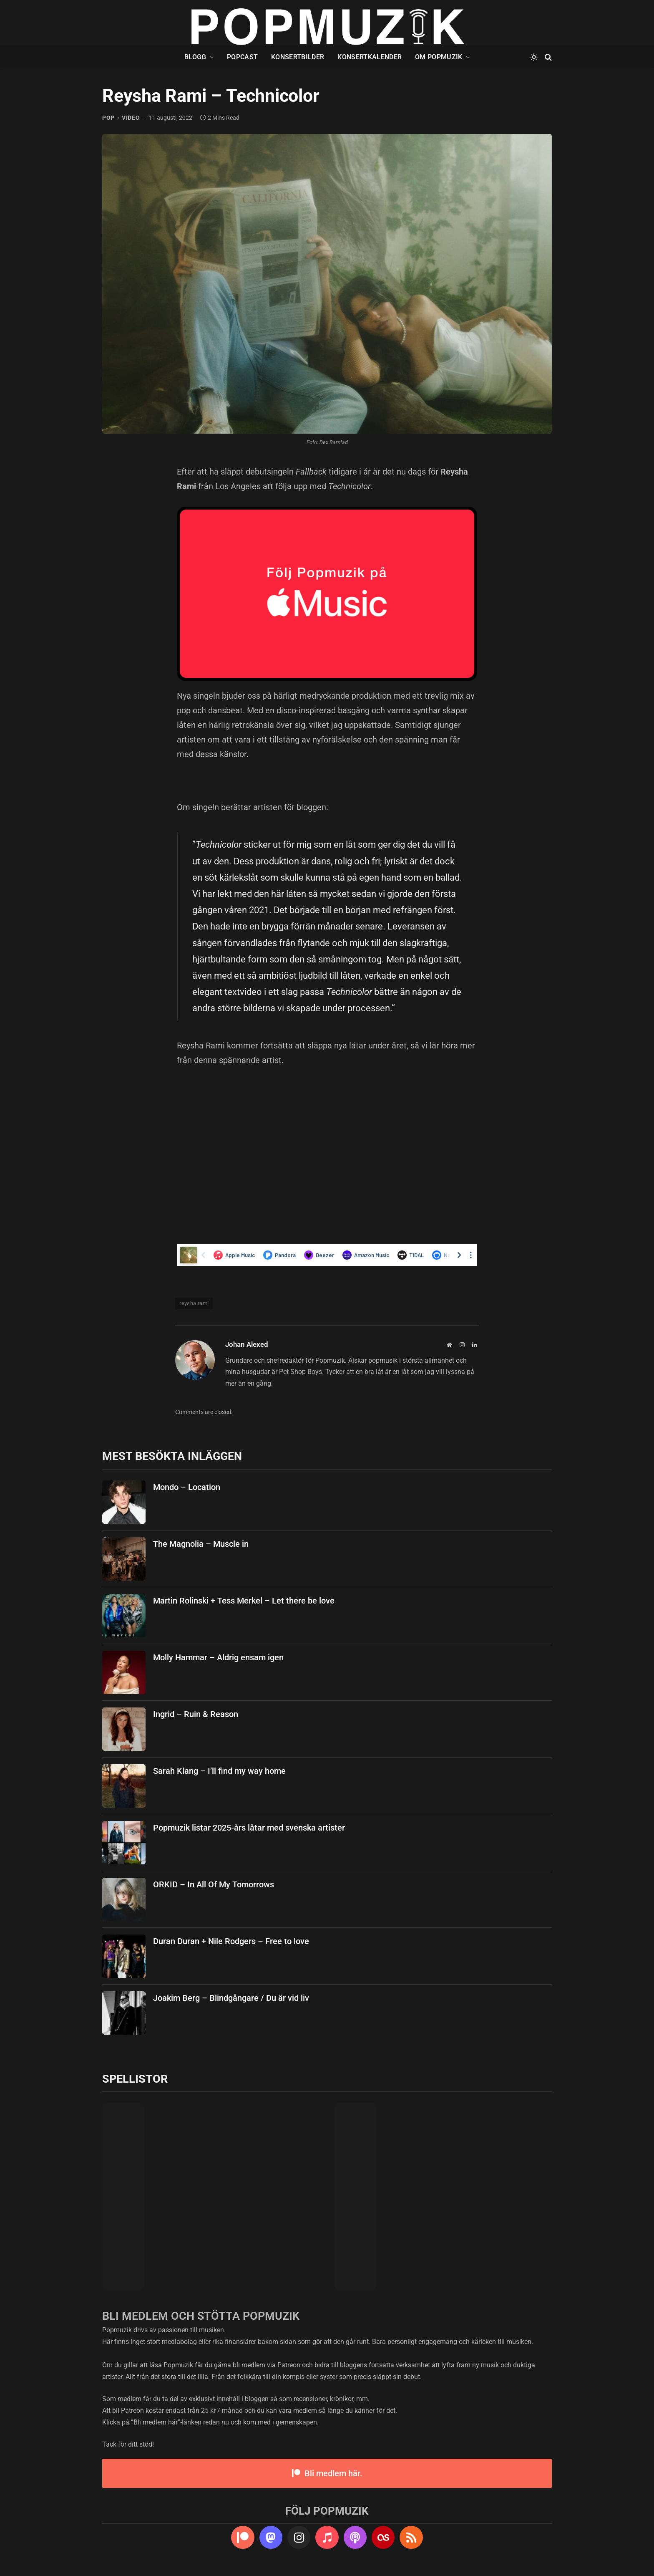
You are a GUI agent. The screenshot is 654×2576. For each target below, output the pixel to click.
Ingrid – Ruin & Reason (195, 1714)
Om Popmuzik (439, 57)
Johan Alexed (246, 1344)
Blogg (195, 57)
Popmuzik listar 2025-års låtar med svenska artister (249, 1828)
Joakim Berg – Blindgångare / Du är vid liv (231, 1998)
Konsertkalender (369, 57)
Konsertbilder (297, 57)
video (131, 117)
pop (108, 117)
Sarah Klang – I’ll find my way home (219, 1771)
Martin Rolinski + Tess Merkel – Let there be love (244, 1601)
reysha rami (194, 1303)
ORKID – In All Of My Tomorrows (213, 1884)
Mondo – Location (186, 1487)
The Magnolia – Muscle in (201, 1544)
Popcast (242, 57)
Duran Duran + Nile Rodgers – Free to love (231, 1941)
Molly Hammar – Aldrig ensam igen (218, 1657)
